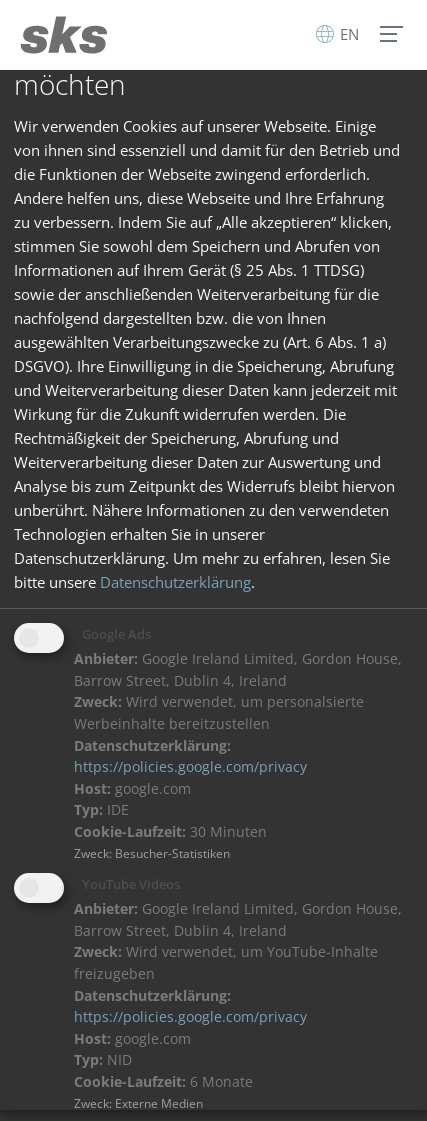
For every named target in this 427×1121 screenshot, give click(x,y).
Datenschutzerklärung (175, 582)
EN (337, 34)
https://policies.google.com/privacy (190, 767)
